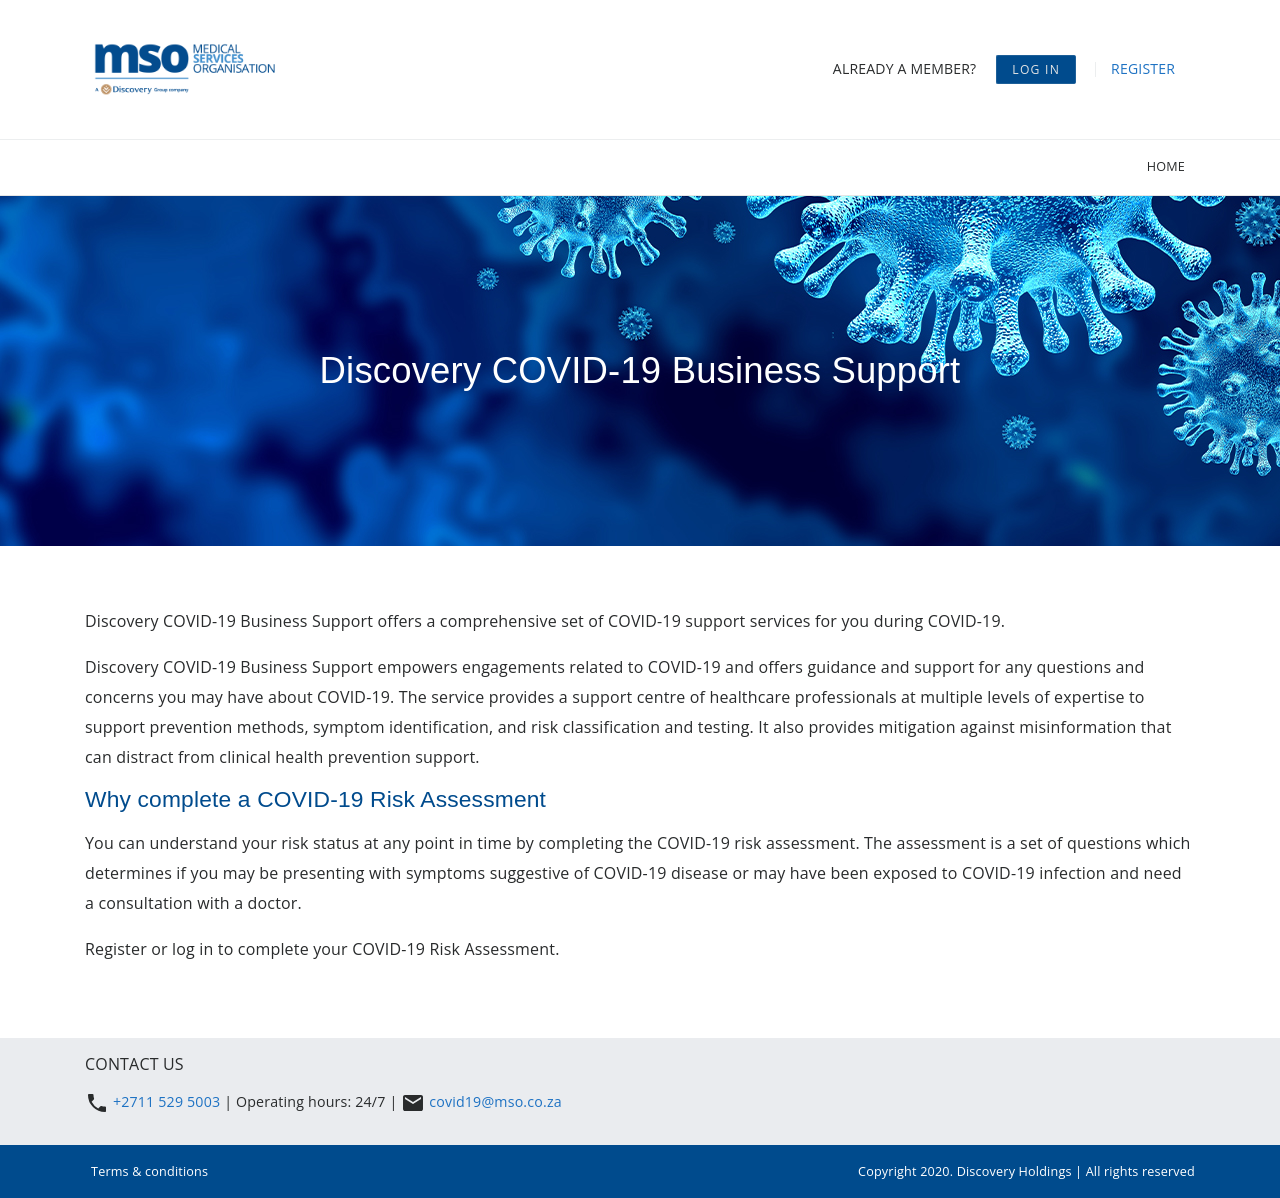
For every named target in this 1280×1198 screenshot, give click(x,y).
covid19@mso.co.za (495, 1101)
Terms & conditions (149, 1171)
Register (1143, 68)
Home (1166, 166)
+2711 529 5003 (168, 1101)
